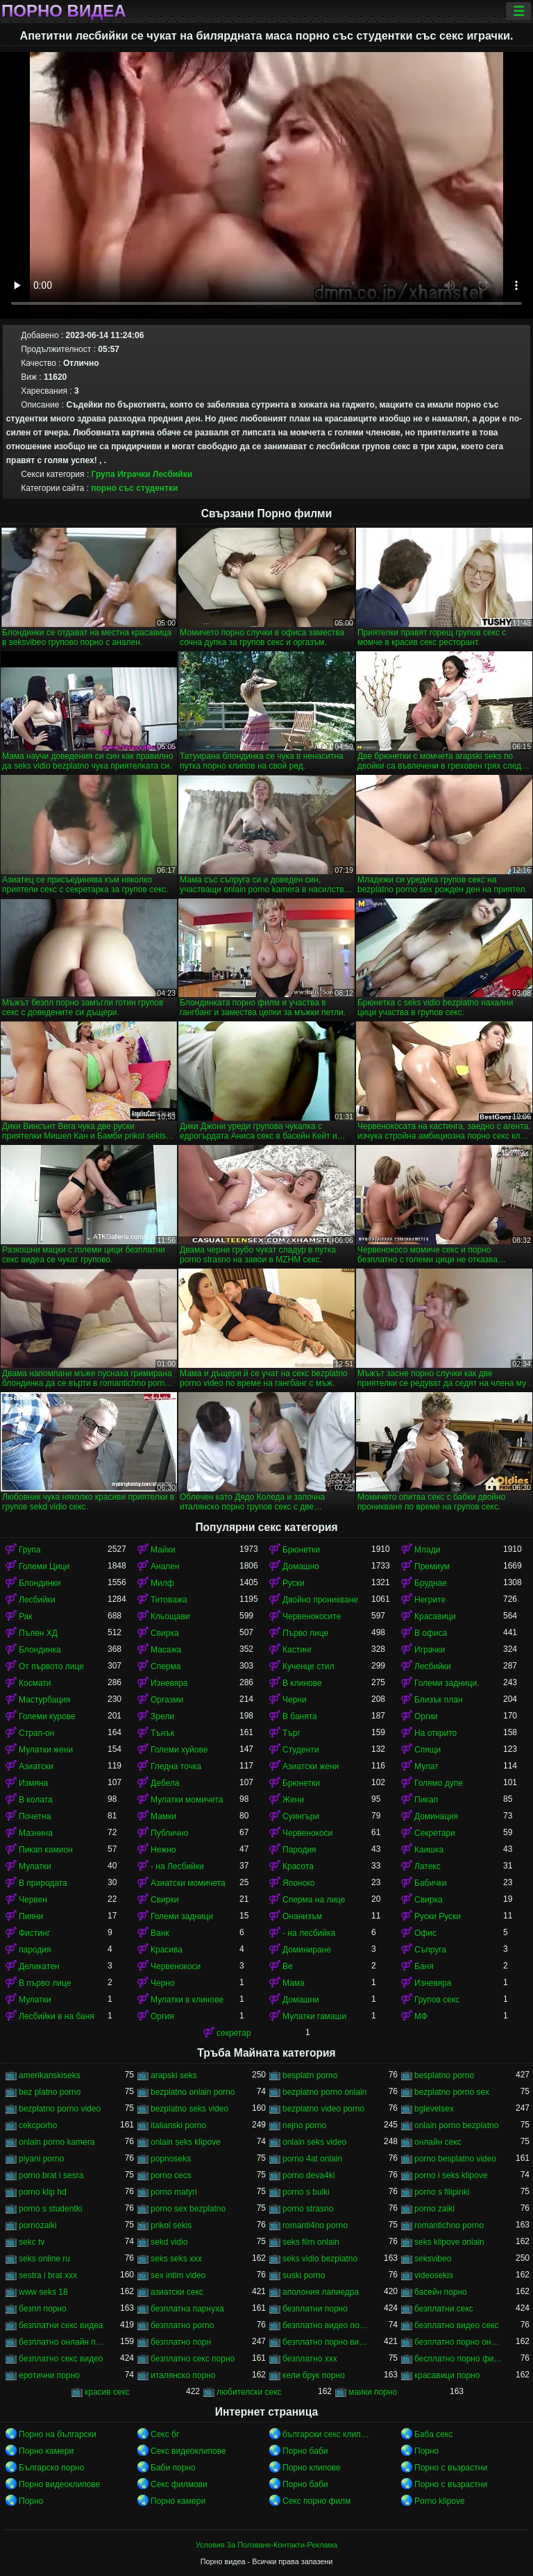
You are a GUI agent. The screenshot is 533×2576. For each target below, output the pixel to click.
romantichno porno (449, 2225)
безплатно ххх (309, 2359)
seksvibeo (432, 2259)
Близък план (438, 1700)
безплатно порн (181, 2342)
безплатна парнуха (187, 2309)
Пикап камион (46, 1850)
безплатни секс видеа (61, 2325)
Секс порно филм (316, 2501)
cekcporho (38, 2125)
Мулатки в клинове (187, 2000)
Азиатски (36, 1766)
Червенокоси (307, 1833)
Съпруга (430, 1950)
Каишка (428, 1850)
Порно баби (305, 2451)
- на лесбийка (308, 1933)
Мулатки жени (46, 1750)
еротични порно (49, 2375)
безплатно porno (182, 2325)
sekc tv (31, 2242)
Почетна (35, 1816)
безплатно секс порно (193, 2359)
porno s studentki (50, 2209)
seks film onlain (310, 2242)
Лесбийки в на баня (56, 2016)
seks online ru (44, 2259)
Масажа (166, 1650)
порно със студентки (134, 488)
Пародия (299, 1850)
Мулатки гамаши (314, 2016)
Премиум (432, 1566)
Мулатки (35, 1866)
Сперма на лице (314, 1900)
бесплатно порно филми (458, 2359)
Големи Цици (44, 1566)
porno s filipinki (441, 2192)
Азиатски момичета (188, 1883)
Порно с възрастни (450, 2468)
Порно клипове (311, 2468)
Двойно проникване (320, 1600)
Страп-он (36, 1733)
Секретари (434, 1833)
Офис (425, 1933)
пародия (35, 1950)
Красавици (435, 1616)
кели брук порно (313, 2375)
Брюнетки (301, 1550)
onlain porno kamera (56, 2142)
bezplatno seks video (189, 2109)
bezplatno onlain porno (193, 2092)
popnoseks (171, 2159)
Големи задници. (447, 1683)
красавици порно (447, 2375)
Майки (163, 1550)
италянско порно (183, 2375)
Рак (26, 1616)
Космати (35, 1683)
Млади (427, 1550)
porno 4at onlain (312, 2159)
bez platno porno (50, 2092)
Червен (33, 1900)
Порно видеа (63, 11)
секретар (234, 2033)
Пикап (426, 1800)
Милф (162, 1583)
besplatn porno (309, 2075)
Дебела (165, 1783)
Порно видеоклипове (59, 2484)
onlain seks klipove (186, 2142)
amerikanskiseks (50, 2075)
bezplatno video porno (323, 2109)
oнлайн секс (438, 2142)
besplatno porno (444, 2075)
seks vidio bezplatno (319, 2259)
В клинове (302, 1683)
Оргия (162, 2016)
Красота (298, 1866)
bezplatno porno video (60, 2109)
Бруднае (430, 1583)
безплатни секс (443, 2309)
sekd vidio (169, 2242)
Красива (167, 1950)
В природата (43, 1883)
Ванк (160, 1933)
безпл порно (43, 2309)
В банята (299, 1716)
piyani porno (41, 2159)
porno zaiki (434, 2209)
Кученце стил (308, 1666)
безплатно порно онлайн (458, 2342)
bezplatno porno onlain (324, 2092)
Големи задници (182, 1916)
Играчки (134, 474)
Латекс (427, 1866)
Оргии (426, 1716)
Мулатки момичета (187, 1800)
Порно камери (46, 2451)
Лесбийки (172, 474)
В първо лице (45, 1983)
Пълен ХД (38, 1633)
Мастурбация (44, 1700)
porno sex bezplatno (188, 2209)
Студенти (300, 1750)
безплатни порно (315, 2309)
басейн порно (440, 2292)
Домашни (300, 2000)
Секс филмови (179, 2484)
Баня (424, 1966)
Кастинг (297, 1650)
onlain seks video (314, 2142)
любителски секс (249, 2392)
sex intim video (178, 2275)
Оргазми (167, 1700)
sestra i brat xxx (48, 2275)
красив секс (107, 2392)
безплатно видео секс (456, 2325)
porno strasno (307, 2209)
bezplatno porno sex (451, 2092)
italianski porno (178, 2125)
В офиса (430, 1633)
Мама (293, 1983)
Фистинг (34, 1933)
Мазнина (36, 1833)
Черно (163, 1983)
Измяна (33, 1783)
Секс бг (165, 2434)
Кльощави (170, 1616)
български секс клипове (326, 2434)
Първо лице (305, 1633)
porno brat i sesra (51, 2175)
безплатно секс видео (61, 2359)
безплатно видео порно (326, 2325)
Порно (426, 2451)
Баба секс (433, 2434)
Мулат (426, 1766)
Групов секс (436, 2000)
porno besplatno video (455, 2159)
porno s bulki (306, 2192)
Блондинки (39, 1583)
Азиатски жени (310, 1766)
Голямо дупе (438, 1783)
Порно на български (57, 2434)
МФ (421, 2016)
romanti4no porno (315, 2225)
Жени (293, 1800)
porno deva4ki (308, 2175)
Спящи (427, 1750)
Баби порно (173, 2468)
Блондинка (40, 1650)
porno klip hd (43, 2192)
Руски (293, 1583)
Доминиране (306, 1950)
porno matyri (174, 2192)
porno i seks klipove (450, 2175)
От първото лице (51, 1666)
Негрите (430, 1600)
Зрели (162, 1716)
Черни (294, 1700)
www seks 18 (43, 2292)
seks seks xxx (176, 2259)
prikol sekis (171, 2225)
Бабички (430, 1883)
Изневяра (169, 1683)
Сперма (165, 1666)
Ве (287, 1966)
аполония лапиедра (320, 2292)
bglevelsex (434, 2109)
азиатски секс (177, 2292)
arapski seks (174, 2075)
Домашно (300, 1566)
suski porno (303, 2275)
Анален (165, 1566)
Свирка (165, 1633)
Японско (298, 1883)
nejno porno (304, 2125)
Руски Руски (437, 1916)
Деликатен (39, 1966)
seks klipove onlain (449, 2242)
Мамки (163, 1816)
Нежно (163, 1850)
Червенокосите (311, 1616)
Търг (291, 1733)
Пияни (31, 1916)
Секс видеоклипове (188, 2451)
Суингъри (300, 1816)
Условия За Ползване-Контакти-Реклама (266, 2545)
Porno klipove (439, 2501)
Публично (169, 1833)
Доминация (436, 1816)
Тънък (162, 1733)
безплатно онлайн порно (63, 2342)
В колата (36, 1800)
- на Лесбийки (177, 1866)
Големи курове (47, 1716)
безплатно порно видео (326, 2342)
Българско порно (51, 2468)
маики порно (372, 2392)
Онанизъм (302, 1916)
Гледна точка (176, 1766)
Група (103, 474)
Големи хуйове (179, 1750)
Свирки (164, 1900)
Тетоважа (169, 1600)
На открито (435, 1733)
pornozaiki (38, 2225)
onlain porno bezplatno (456, 2125)
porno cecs (171, 2175)
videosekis (433, 2275)
